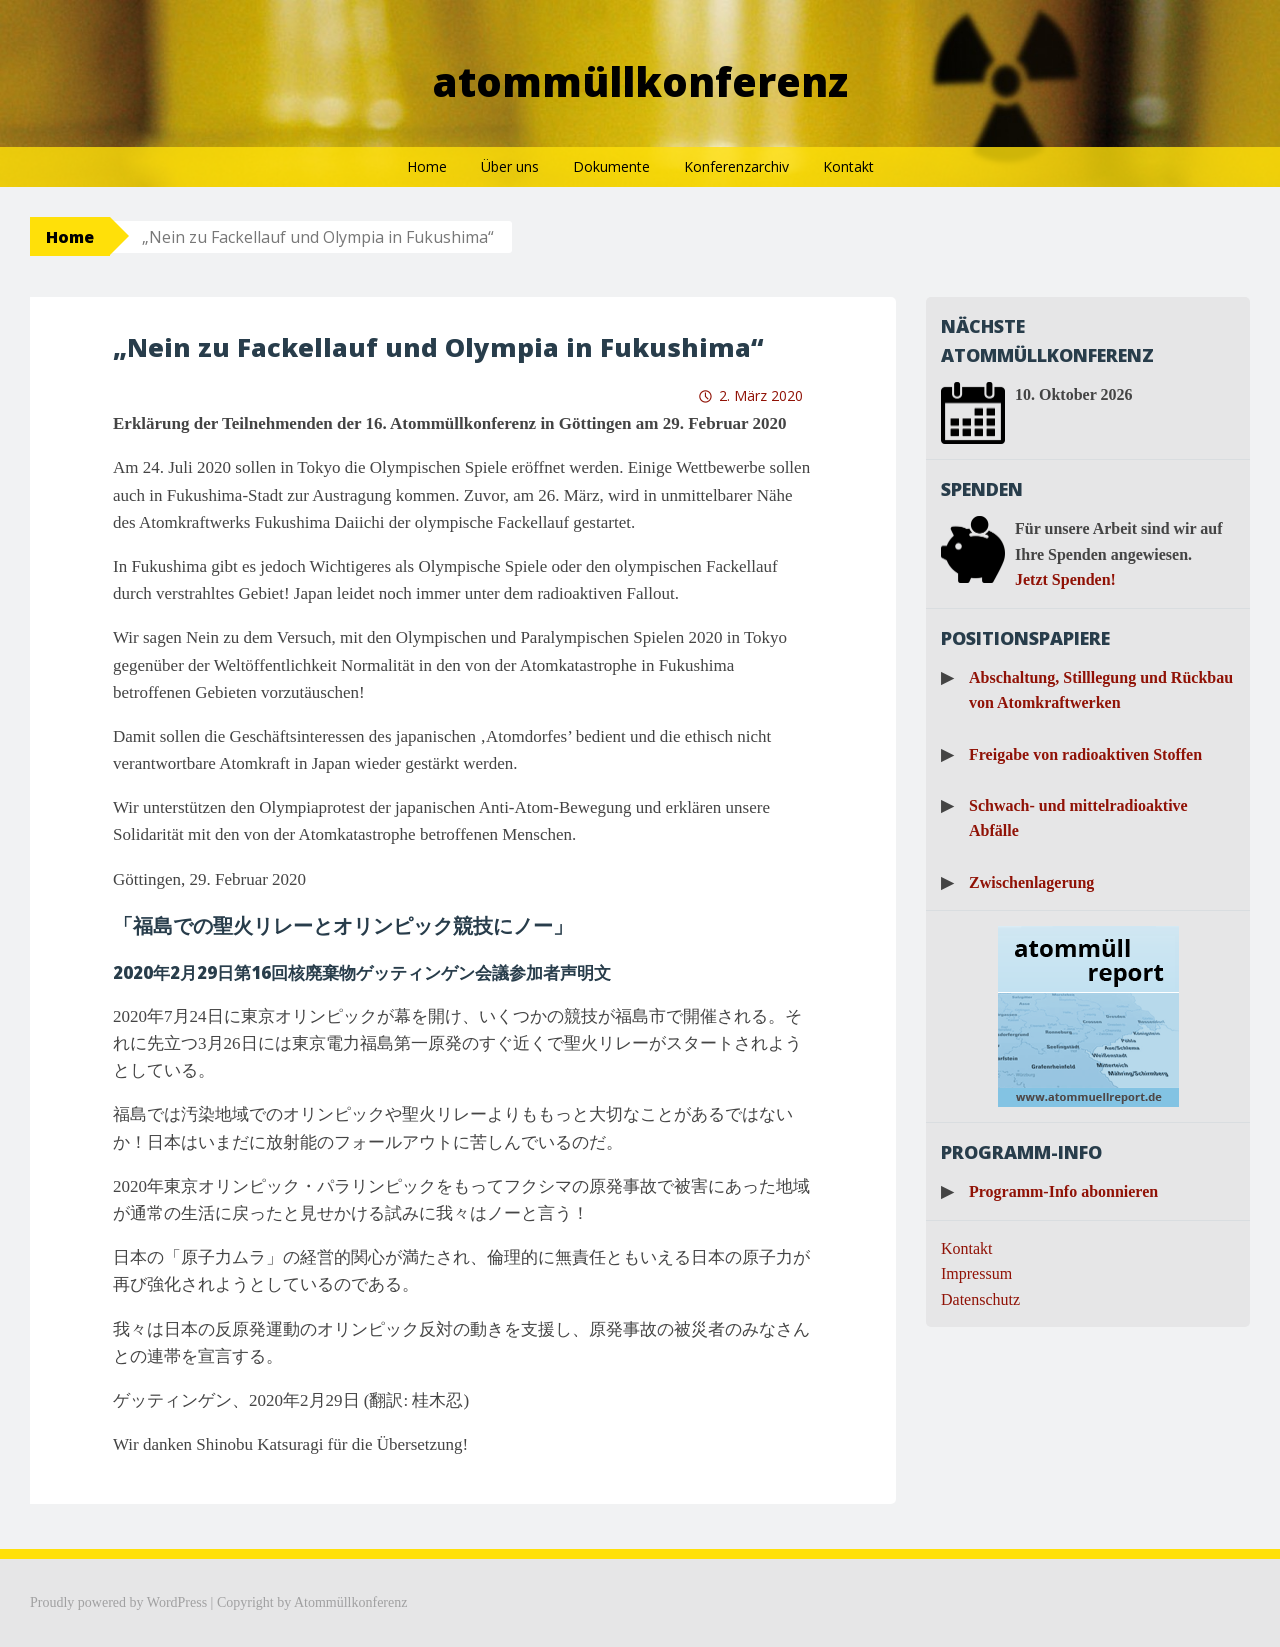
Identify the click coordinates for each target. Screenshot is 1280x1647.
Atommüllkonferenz (640, 81)
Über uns (510, 166)
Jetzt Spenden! (1065, 579)
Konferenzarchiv (736, 166)
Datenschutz (980, 1299)
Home (427, 166)
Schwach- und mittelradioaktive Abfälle (1078, 818)
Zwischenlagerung (1031, 882)
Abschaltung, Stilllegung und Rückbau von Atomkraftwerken (1101, 690)
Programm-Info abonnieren (1063, 1191)
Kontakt (848, 166)
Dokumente (611, 166)
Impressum (976, 1273)
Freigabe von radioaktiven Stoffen (1085, 754)
